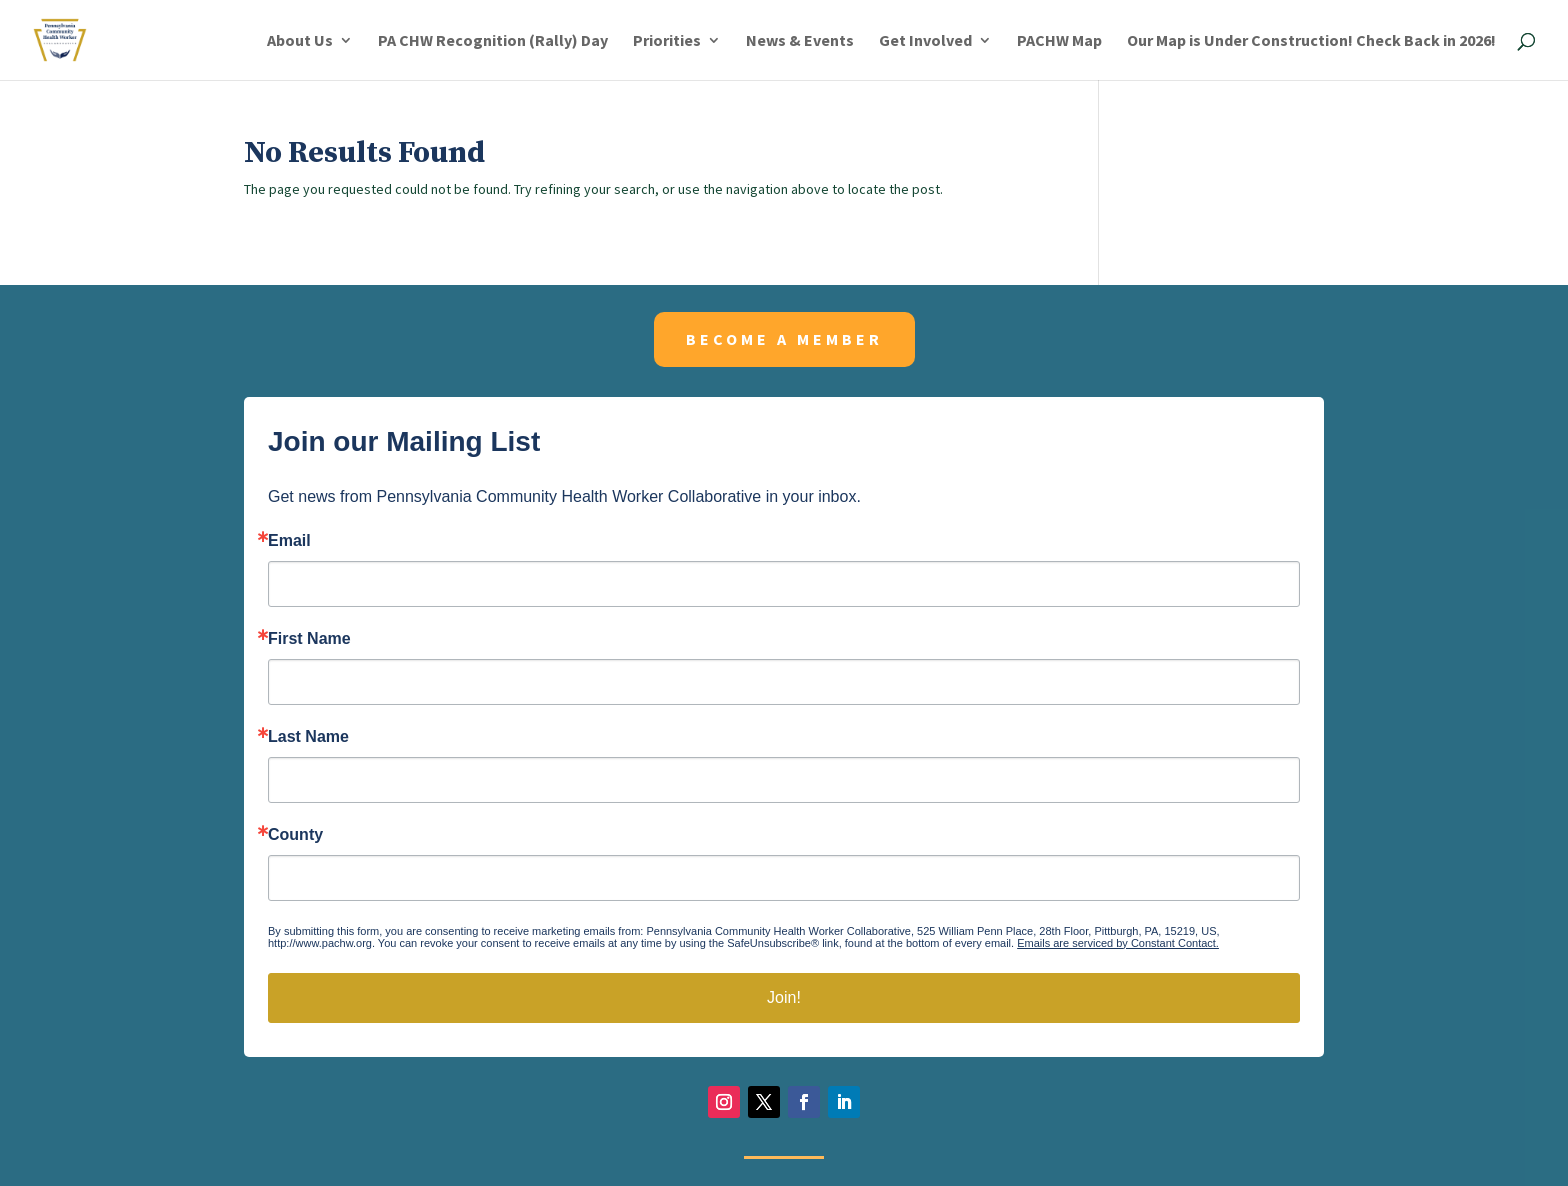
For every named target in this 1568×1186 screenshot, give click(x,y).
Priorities (667, 41)
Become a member (784, 339)
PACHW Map (1059, 41)
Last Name (308, 737)
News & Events (800, 41)
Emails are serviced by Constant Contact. (1118, 943)
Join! (784, 997)
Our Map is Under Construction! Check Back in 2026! (1311, 41)
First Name (309, 639)
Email (289, 541)
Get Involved (925, 41)
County (295, 835)
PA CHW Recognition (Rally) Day (493, 41)
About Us (300, 41)
